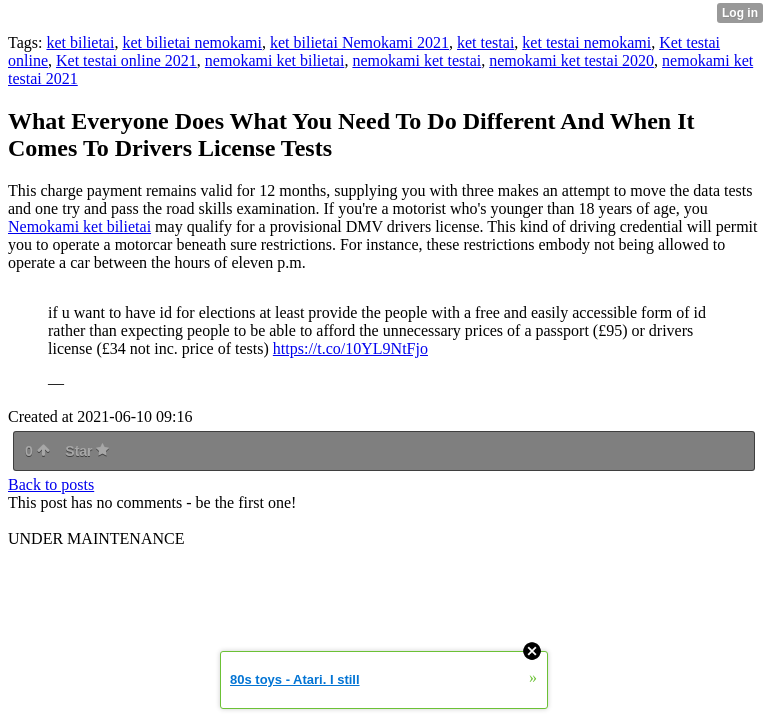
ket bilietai (80, 42)
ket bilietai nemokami (192, 42)
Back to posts (51, 484)
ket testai (485, 42)
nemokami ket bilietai (275, 60)
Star (87, 451)
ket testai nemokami (586, 42)
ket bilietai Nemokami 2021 (359, 42)
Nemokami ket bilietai (79, 226)
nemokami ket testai (416, 60)
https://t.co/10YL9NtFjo (350, 348)
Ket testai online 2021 (126, 60)
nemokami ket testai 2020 (571, 60)
